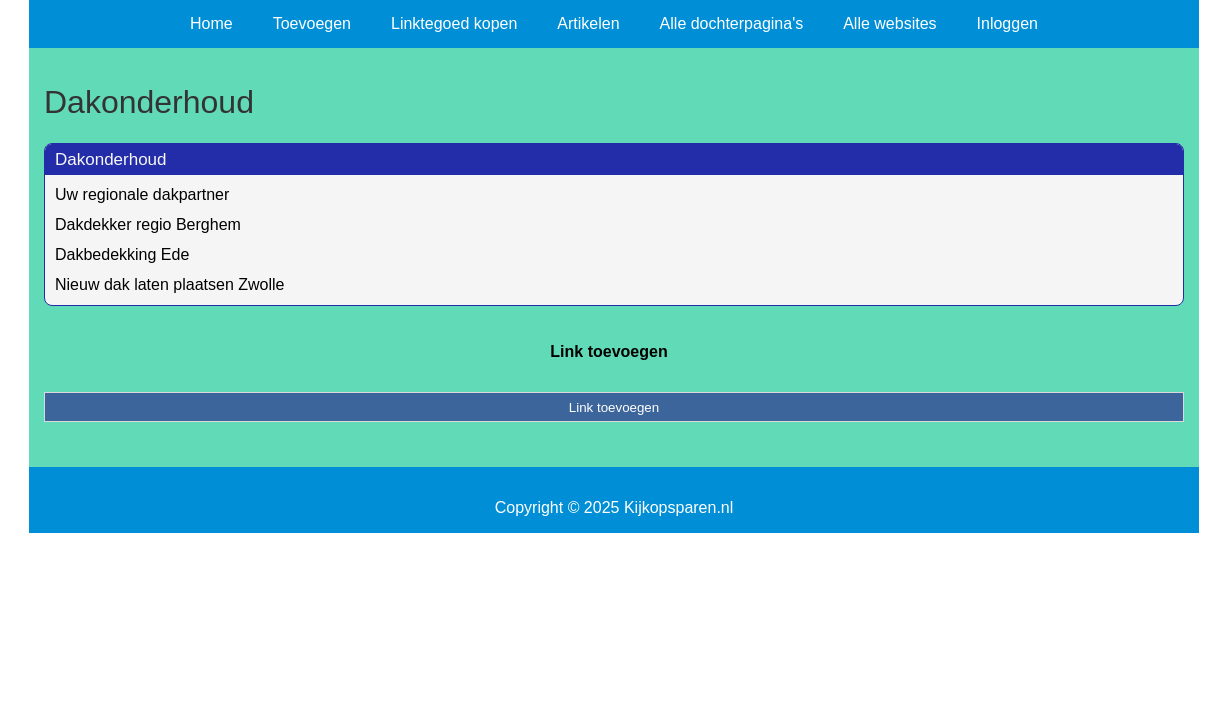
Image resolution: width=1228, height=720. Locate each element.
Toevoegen (312, 23)
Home (211, 23)
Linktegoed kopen (454, 23)
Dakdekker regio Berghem (148, 224)
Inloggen (1007, 23)
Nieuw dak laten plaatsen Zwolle (169, 284)
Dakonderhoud (111, 159)
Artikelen (588, 23)
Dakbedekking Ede (122, 254)
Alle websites (889, 23)
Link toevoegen (608, 351)
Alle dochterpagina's (732, 23)
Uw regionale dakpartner (142, 194)
